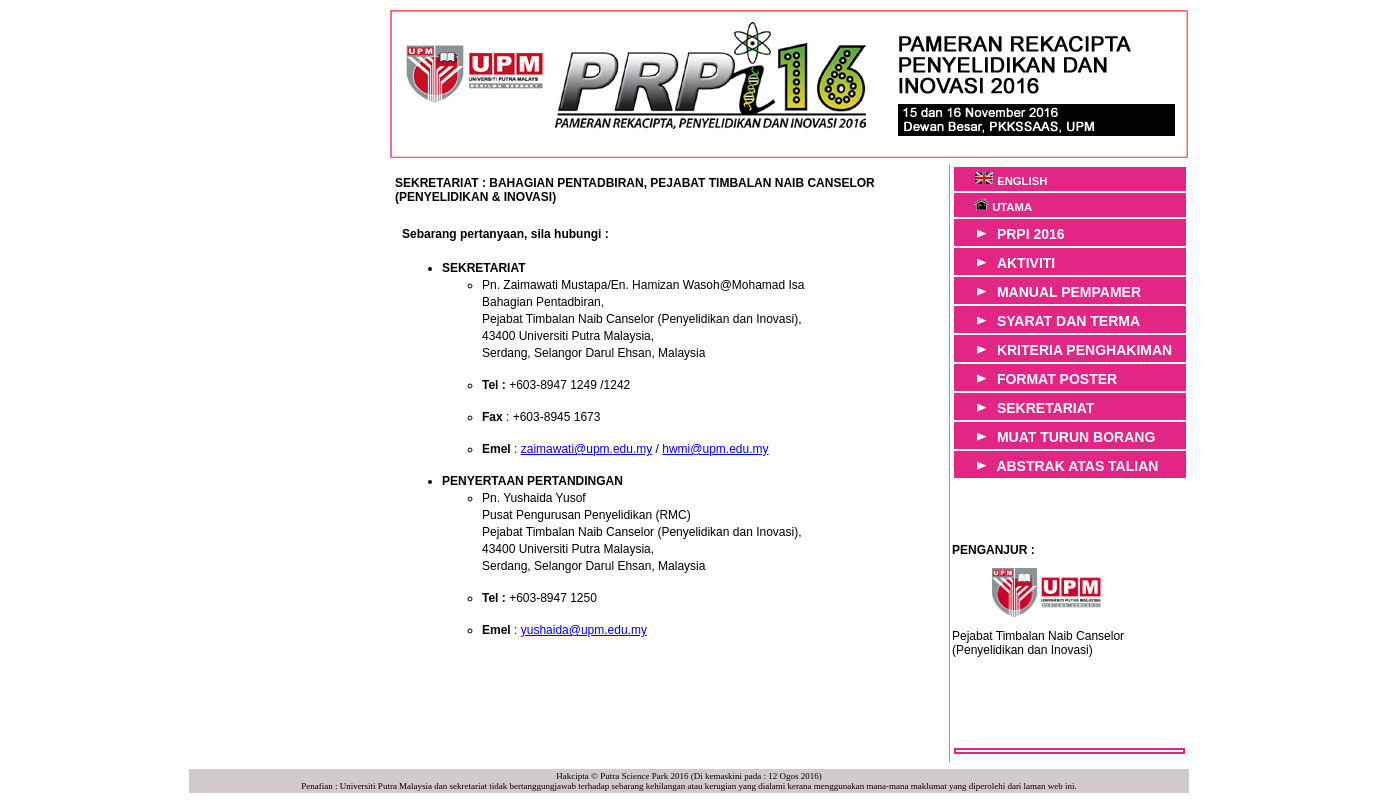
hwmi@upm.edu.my (715, 449)
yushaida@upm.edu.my (584, 630)
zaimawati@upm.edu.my (587, 449)
